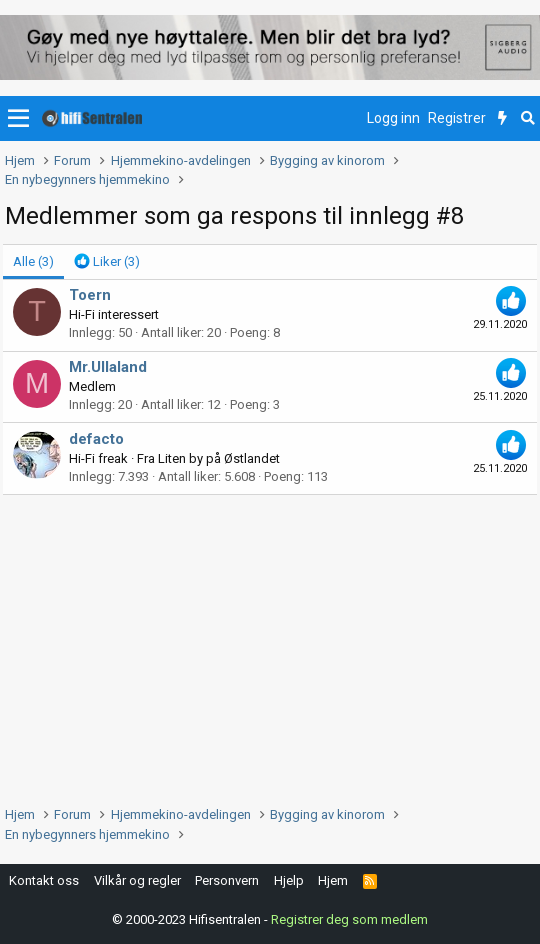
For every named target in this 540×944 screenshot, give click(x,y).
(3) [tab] (33, 261)
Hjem (333, 880)
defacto (96, 439)
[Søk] (527, 119)
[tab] (107, 262)
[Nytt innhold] (502, 119)
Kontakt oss (44, 880)
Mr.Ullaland (108, 367)
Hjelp (289, 880)
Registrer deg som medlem (349, 919)
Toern (90, 295)
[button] (18, 119)
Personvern (227, 880)
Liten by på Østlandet (219, 458)
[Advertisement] (270, 645)
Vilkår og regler (137, 880)
